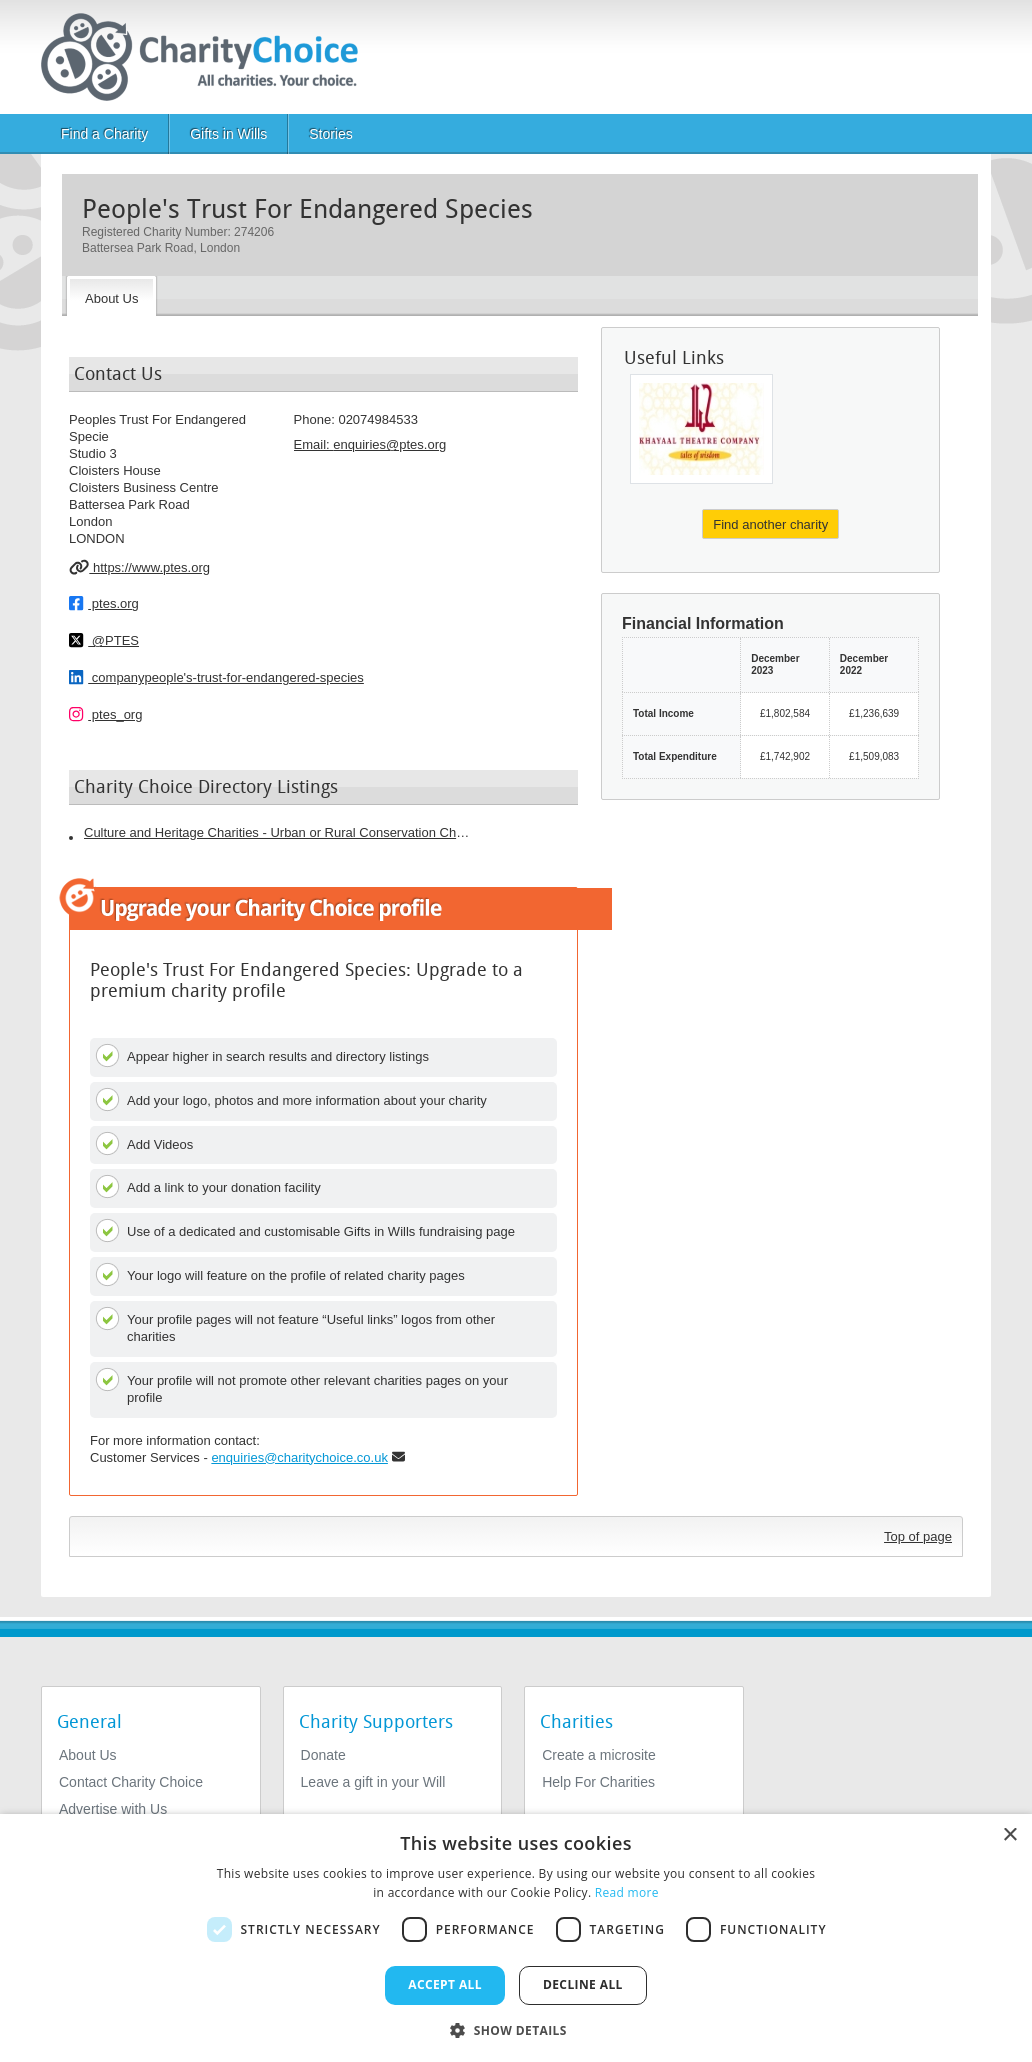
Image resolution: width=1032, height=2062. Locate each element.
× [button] (1009, 1835)
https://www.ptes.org (139, 567)
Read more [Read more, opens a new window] (627, 1892)
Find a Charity (104, 134)
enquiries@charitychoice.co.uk (299, 1457)
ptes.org (104, 603)
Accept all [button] (445, 1984)
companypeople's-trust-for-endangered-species (216, 677)
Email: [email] (370, 444)
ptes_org (105, 714)
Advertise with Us (113, 1809)
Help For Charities (598, 1782)
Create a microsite (599, 1755)
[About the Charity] (111, 296)
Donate (323, 1755)
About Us (88, 1755)
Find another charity (770, 524)
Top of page (918, 1536)
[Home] (207, 57)
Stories (331, 134)
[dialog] (516, 1938)
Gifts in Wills (228, 134)
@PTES (104, 640)
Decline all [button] (583, 1984)
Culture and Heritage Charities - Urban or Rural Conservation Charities (279, 832)
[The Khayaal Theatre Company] (701, 429)
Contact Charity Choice (131, 1782)
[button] (516, 2029)
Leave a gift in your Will (373, 1782)
